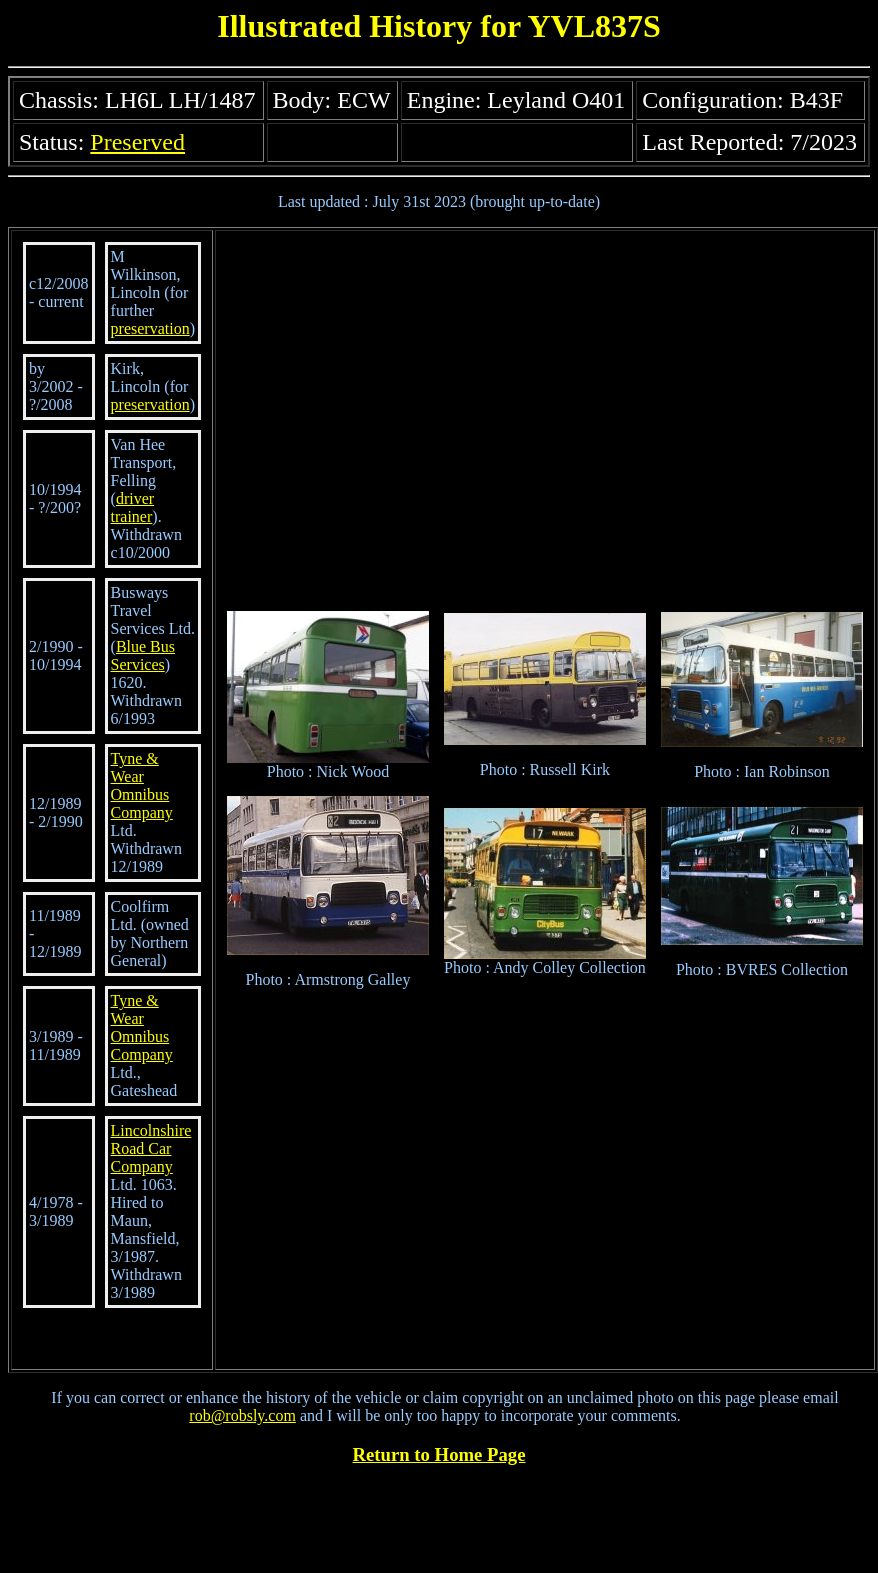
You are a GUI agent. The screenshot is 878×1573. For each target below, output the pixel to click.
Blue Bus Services (143, 655)
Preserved (137, 142)
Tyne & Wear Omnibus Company (142, 785)
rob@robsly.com (242, 1415)
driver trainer (133, 507)
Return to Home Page (439, 1454)
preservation (150, 328)
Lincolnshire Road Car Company (151, 1148)
